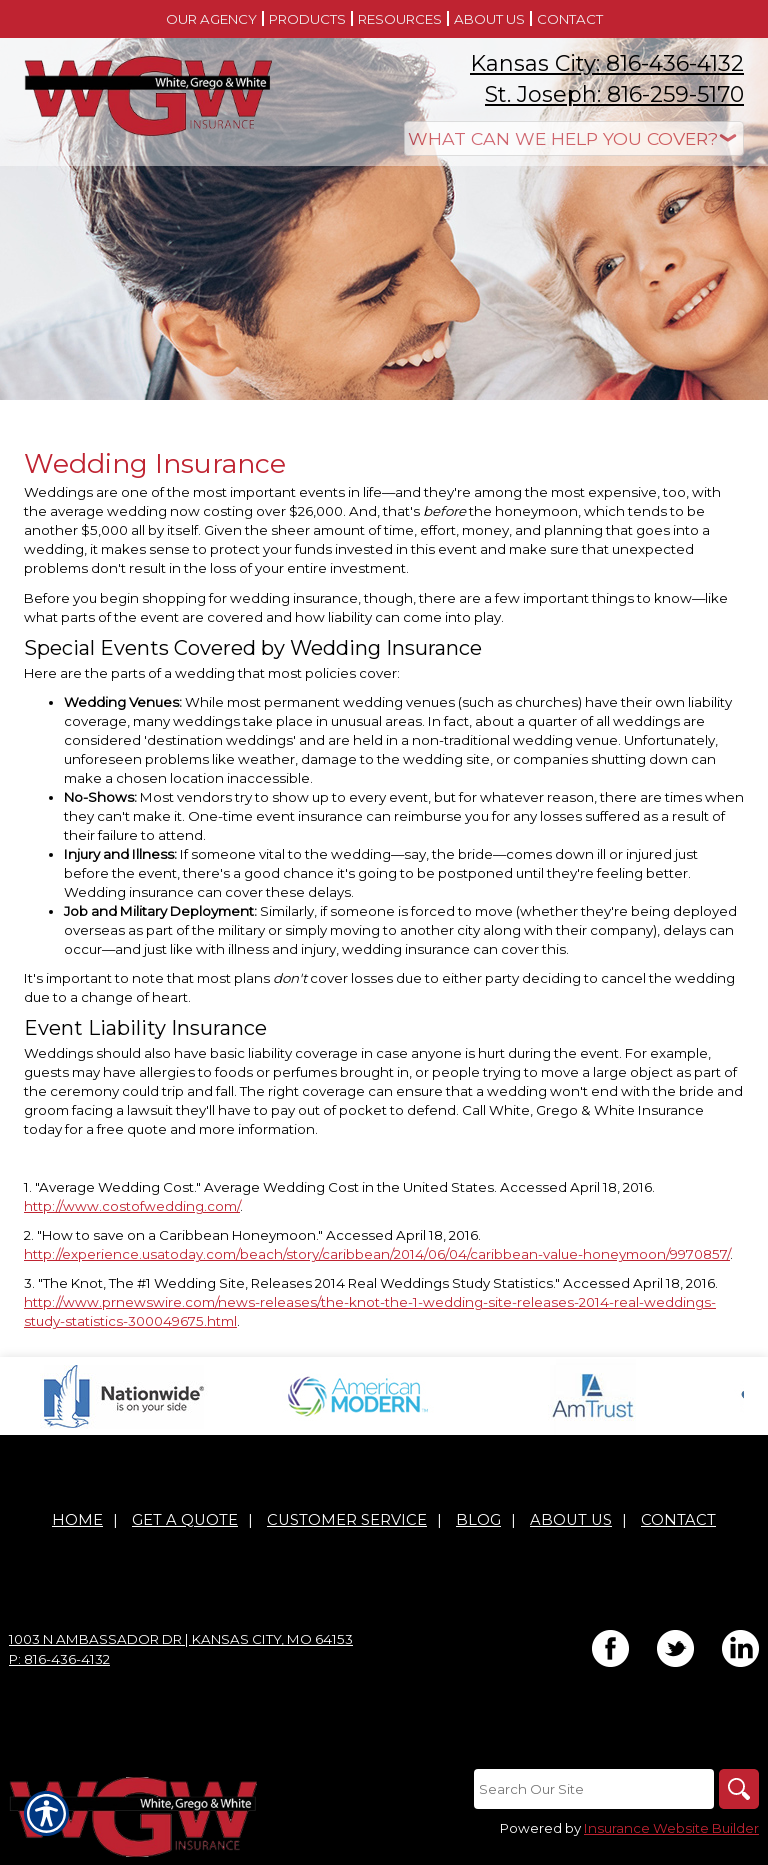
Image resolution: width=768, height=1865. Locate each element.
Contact (678, 1520)
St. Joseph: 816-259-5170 (614, 94)
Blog (478, 1520)
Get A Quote (185, 1520)
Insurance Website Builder (671, 1828)
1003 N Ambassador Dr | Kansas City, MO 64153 (181, 1639)
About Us (571, 1520)
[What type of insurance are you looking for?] (574, 138)
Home (77, 1520)
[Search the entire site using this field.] (594, 1789)
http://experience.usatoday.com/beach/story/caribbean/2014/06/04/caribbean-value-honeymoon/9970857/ (377, 1254)
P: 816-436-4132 (59, 1659)
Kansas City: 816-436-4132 (607, 63)
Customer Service (347, 1520)
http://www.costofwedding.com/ (132, 1206)
